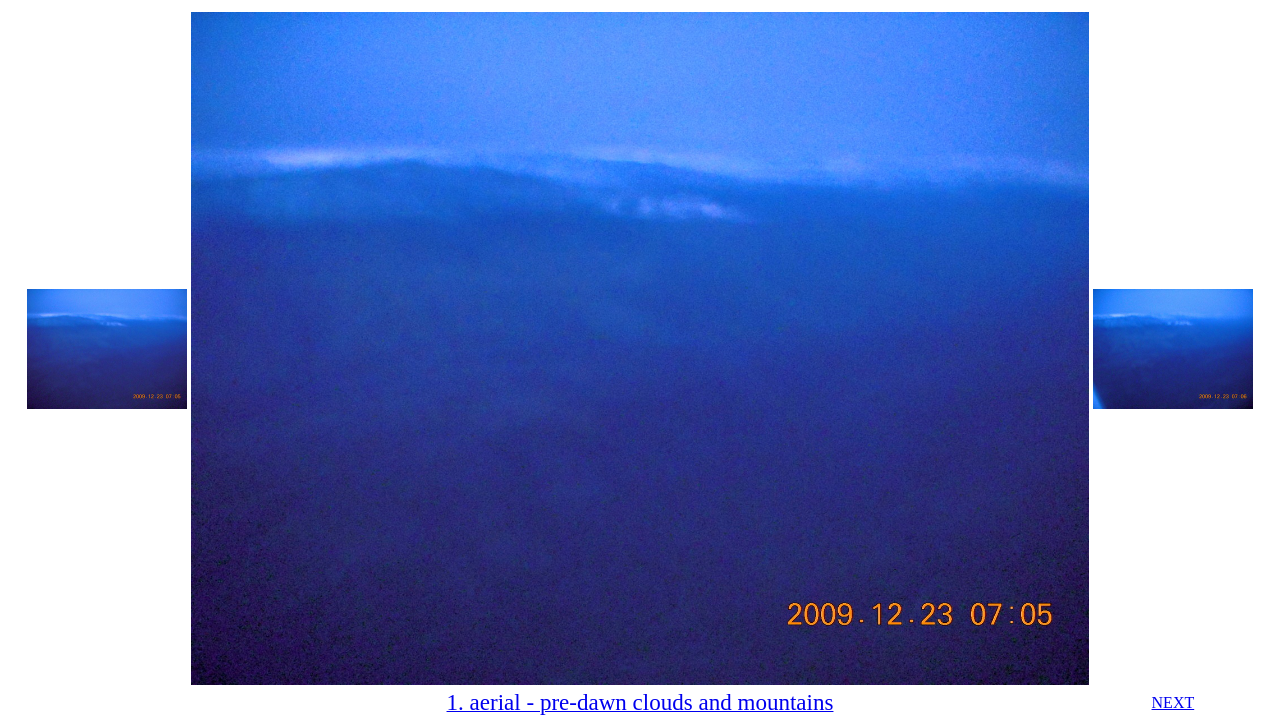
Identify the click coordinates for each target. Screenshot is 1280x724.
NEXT (1173, 702)
